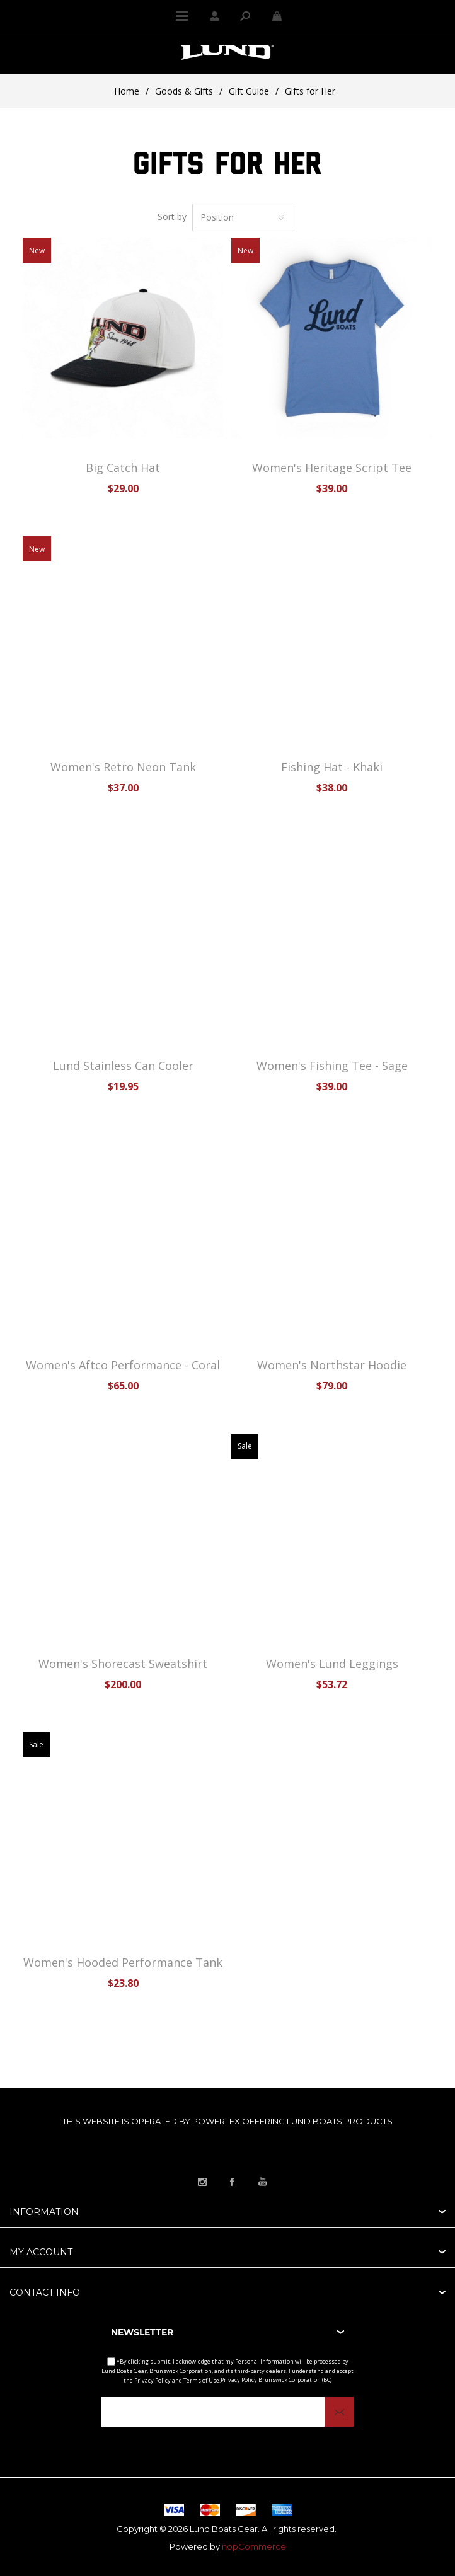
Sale (245, 1445)
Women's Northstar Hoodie (331, 1364)
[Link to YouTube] (262, 2181)
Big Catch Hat (123, 467)
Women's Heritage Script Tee (332, 467)
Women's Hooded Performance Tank (122, 1962)
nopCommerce (254, 2546)
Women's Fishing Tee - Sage (332, 1065)
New (37, 250)
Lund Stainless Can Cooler (123, 1065)
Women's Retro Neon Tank (123, 766)
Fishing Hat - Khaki (332, 766)
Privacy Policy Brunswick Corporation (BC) (276, 2380)
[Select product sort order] (243, 217)
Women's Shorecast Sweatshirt (122, 1663)
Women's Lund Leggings (332, 1663)
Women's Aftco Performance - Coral (123, 1364)
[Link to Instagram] (202, 2181)
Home (126, 91)
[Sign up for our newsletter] (227, 2412)
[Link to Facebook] (232, 2181)
